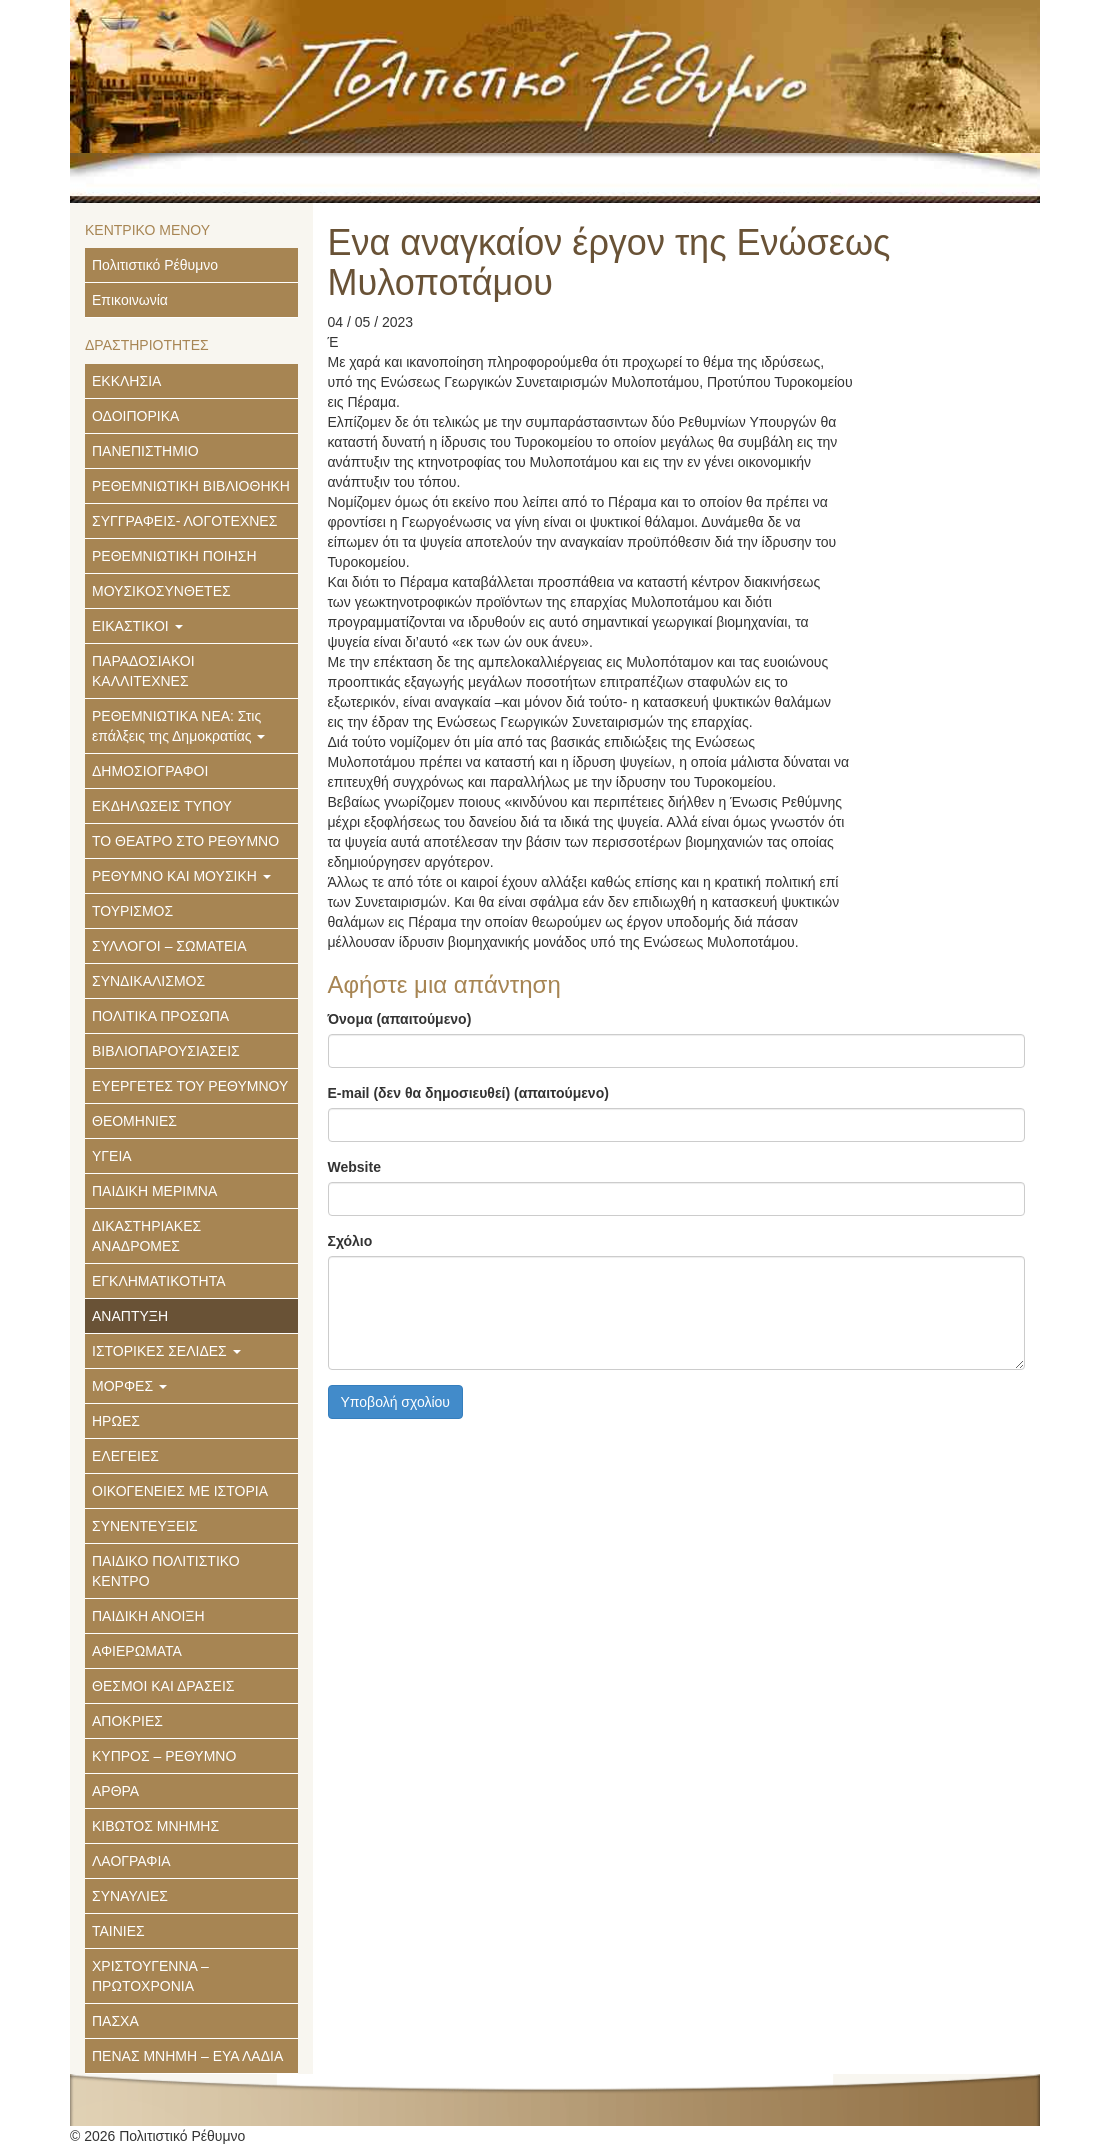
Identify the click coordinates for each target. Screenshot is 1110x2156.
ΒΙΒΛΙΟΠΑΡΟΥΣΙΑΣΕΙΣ (166, 1051)
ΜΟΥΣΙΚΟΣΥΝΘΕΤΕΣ (161, 591)
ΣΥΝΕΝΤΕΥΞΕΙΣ (145, 1526)
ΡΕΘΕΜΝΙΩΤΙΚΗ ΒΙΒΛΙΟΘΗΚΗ (191, 486)
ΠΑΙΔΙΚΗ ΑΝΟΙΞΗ (148, 1616)
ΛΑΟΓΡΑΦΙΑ (131, 1861)
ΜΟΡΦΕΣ (129, 1386)
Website (354, 1167)
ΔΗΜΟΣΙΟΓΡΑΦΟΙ (150, 771)
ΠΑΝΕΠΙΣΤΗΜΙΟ (145, 451)
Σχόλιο (350, 1241)
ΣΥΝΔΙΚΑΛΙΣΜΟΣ (148, 981)
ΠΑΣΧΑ (115, 2021)
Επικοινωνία (130, 300)
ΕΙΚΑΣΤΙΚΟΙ (137, 626)
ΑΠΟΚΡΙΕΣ (127, 1721)
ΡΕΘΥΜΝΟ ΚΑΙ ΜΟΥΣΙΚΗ (181, 876)
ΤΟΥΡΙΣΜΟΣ (132, 911)
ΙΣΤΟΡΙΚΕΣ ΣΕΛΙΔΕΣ (166, 1351)
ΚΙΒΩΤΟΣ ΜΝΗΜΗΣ (155, 1826)
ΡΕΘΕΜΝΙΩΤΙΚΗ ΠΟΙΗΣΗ (174, 556)
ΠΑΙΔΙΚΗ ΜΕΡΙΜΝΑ (154, 1191)
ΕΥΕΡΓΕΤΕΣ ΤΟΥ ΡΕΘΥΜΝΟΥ (190, 1086)
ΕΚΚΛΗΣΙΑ (126, 381)
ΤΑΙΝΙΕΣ (118, 1931)
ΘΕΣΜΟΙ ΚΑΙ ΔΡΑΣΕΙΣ (163, 1686)
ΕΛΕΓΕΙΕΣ (125, 1456)
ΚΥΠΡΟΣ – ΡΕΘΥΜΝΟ (164, 1756)
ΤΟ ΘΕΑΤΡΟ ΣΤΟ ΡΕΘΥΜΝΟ (185, 841)
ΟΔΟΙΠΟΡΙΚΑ (135, 416)
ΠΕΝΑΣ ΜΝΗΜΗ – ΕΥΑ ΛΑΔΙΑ (187, 2056)
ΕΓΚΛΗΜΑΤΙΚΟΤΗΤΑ (159, 1281)
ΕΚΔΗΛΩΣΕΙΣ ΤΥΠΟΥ (162, 806)
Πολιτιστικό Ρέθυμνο (155, 265)
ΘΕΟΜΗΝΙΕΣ (134, 1121)
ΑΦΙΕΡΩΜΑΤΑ (137, 1651)
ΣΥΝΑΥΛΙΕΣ (130, 1896)
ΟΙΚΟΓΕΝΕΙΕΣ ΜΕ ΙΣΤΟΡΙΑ (180, 1491)
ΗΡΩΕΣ (116, 1421)
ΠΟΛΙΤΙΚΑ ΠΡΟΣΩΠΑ (160, 1016)
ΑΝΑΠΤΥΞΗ (130, 1316)
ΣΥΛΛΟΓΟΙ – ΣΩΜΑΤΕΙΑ (169, 946)
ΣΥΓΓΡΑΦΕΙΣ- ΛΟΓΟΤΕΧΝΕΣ (184, 521)
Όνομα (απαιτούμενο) (400, 1019)
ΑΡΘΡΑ (115, 1791)
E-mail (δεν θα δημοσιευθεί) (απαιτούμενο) (468, 1093)
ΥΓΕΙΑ (112, 1156)
